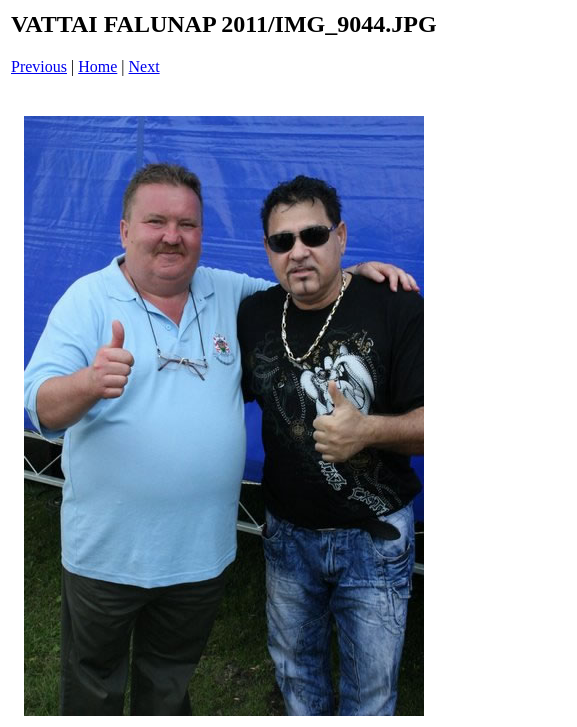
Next (144, 66)
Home (97, 66)
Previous (39, 66)
